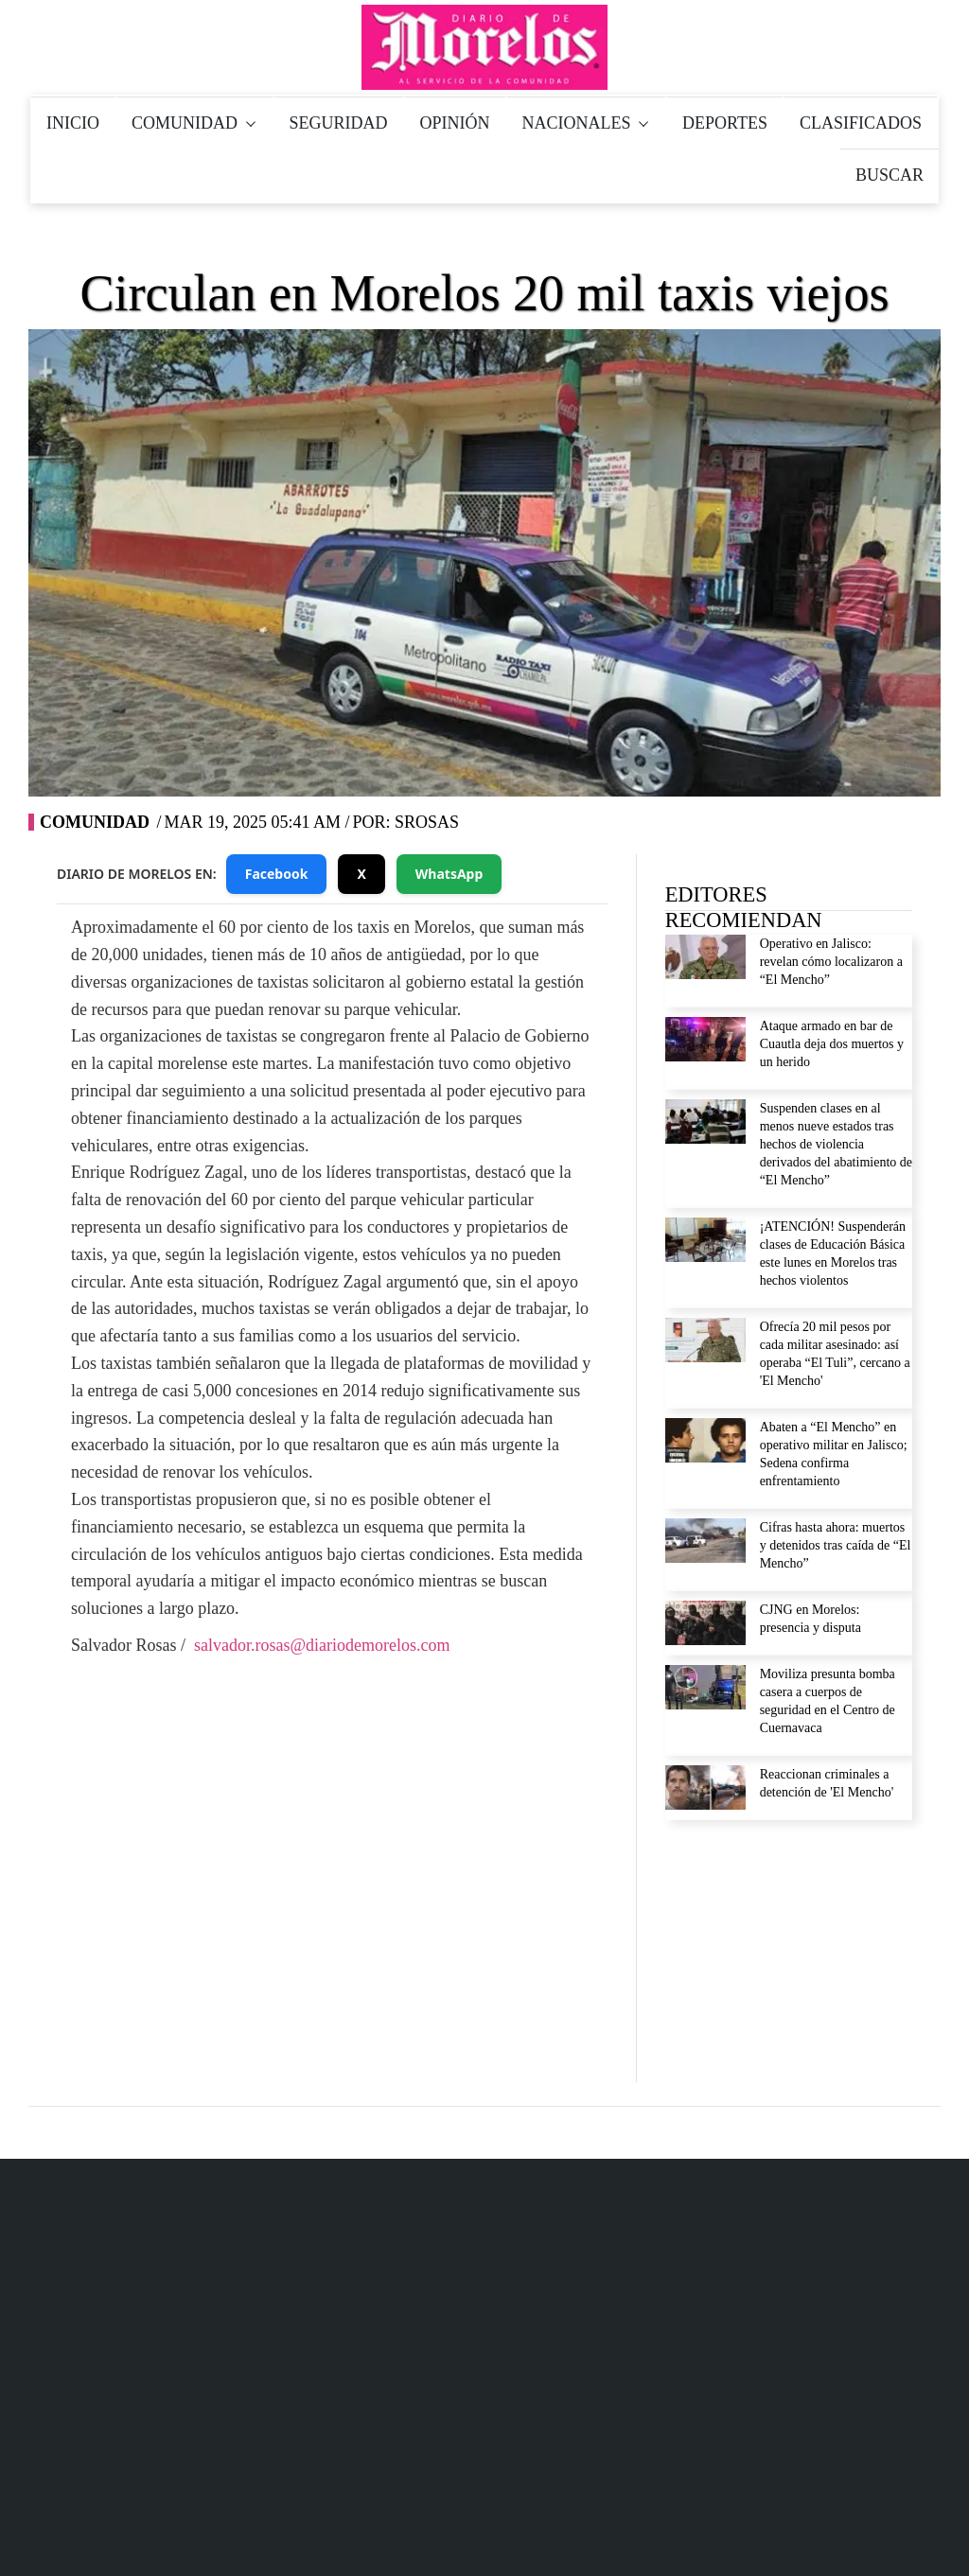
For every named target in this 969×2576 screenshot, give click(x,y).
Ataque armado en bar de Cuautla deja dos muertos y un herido (832, 1044)
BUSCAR (889, 175)
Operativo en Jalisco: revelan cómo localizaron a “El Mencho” (831, 962)
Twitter (334, 1851)
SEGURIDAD (339, 123)
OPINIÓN (455, 123)
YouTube (441, 1851)
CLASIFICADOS (861, 123)
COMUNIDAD (194, 123)
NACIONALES (586, 123)
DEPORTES (724, 123)
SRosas (427, 822)
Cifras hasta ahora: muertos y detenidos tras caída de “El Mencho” (835, 1545)
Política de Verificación (855, 2444)
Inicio (601, 2444)
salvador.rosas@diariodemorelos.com (322, 1645)
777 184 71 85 (468, 2204)
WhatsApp (449, 874)
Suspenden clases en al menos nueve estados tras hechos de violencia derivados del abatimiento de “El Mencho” (836, 1144)
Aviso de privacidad (724, 2098)
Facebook (276, 874)
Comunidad (95, 822)
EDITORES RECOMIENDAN (743, 907)
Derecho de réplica (720, 2139)
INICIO (72, 123)
